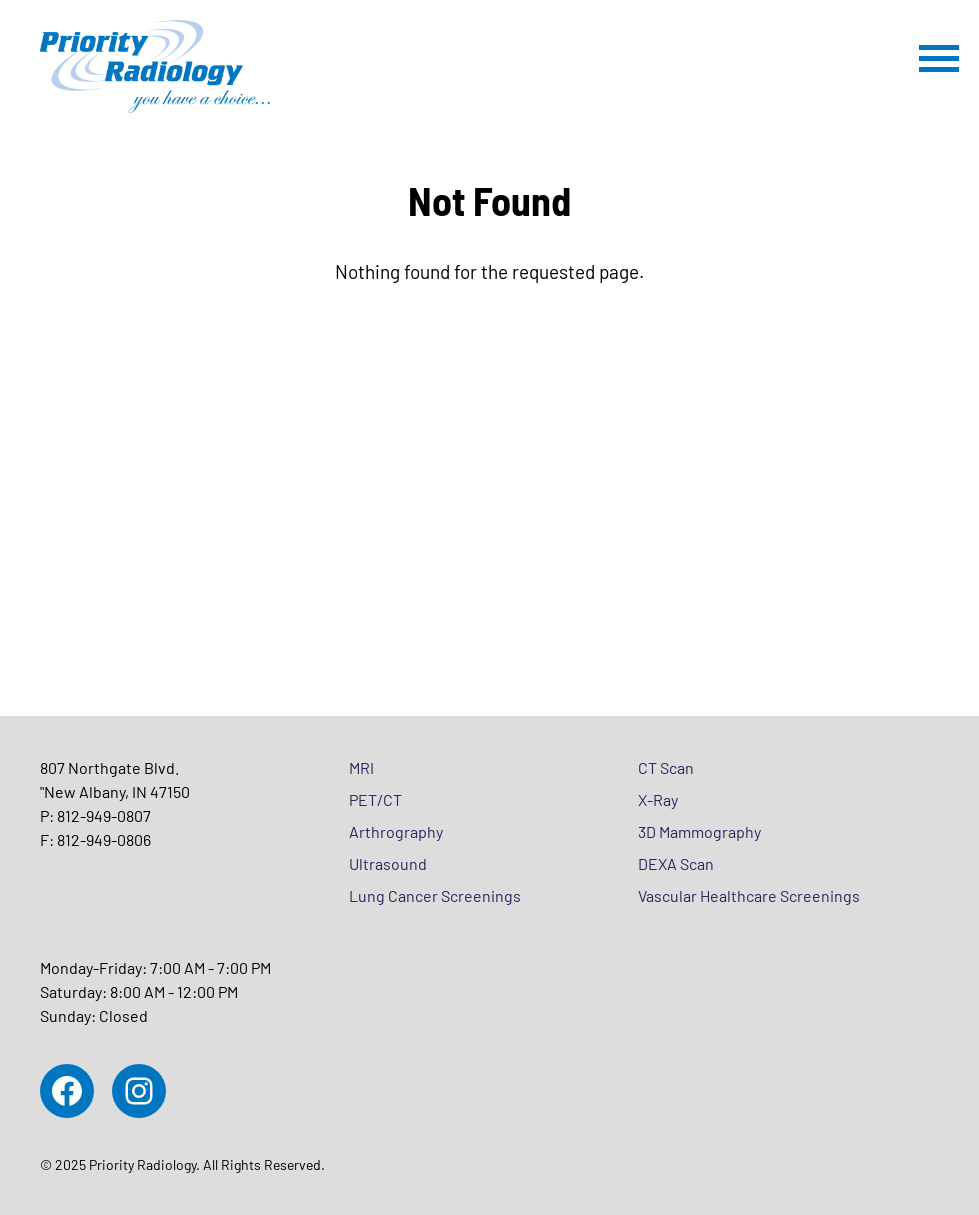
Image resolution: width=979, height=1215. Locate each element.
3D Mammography (699, 831)
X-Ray (658, 799)
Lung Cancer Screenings (435, 895)
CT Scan (666, 767)
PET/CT (375, 799)
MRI (361, 767)
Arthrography (396, 831)
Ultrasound (388, 863)
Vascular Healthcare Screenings (749, 895)
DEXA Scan (676, 863)
